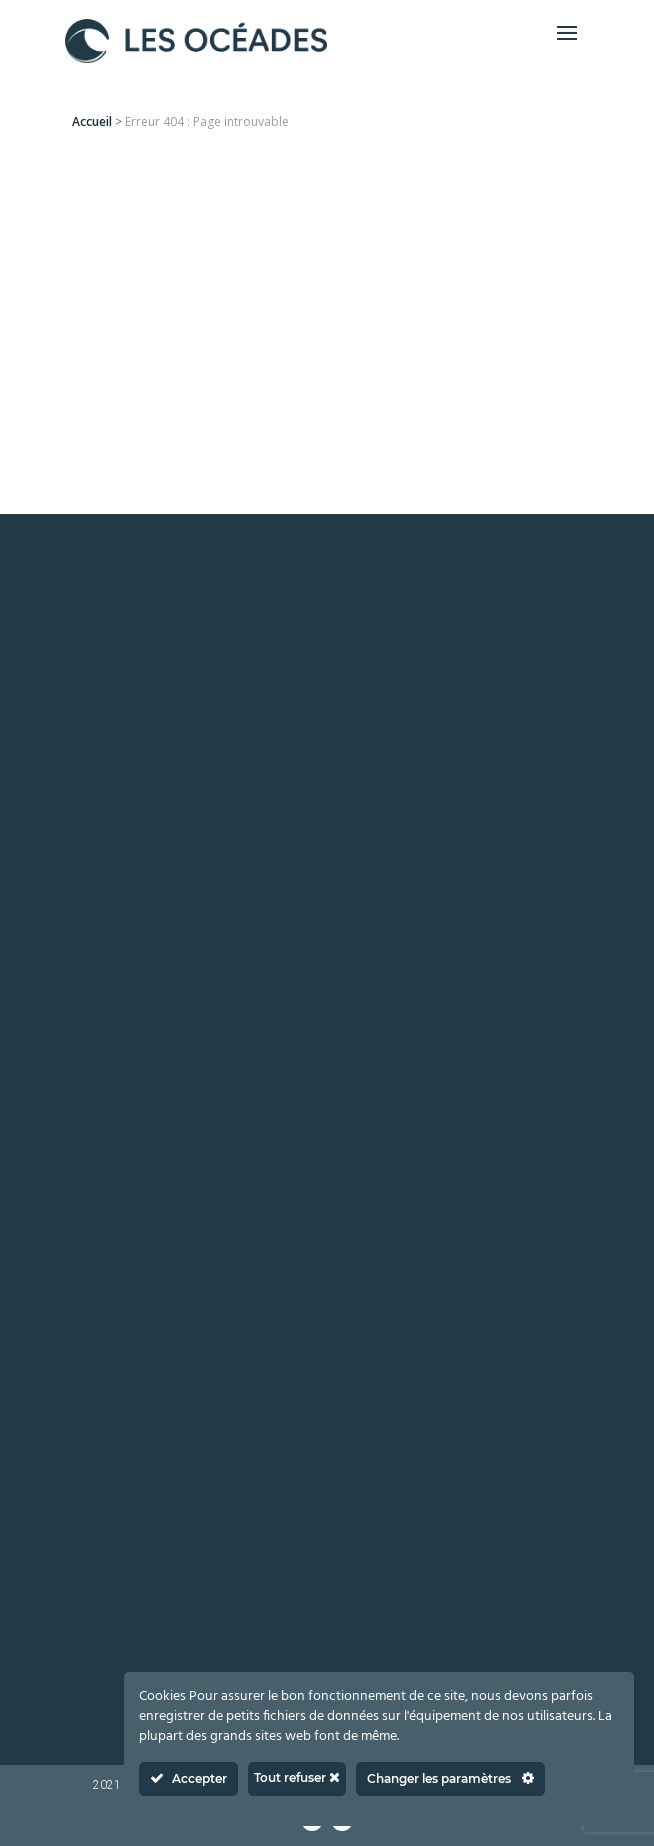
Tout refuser (297, 1777)
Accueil (92, 121)
